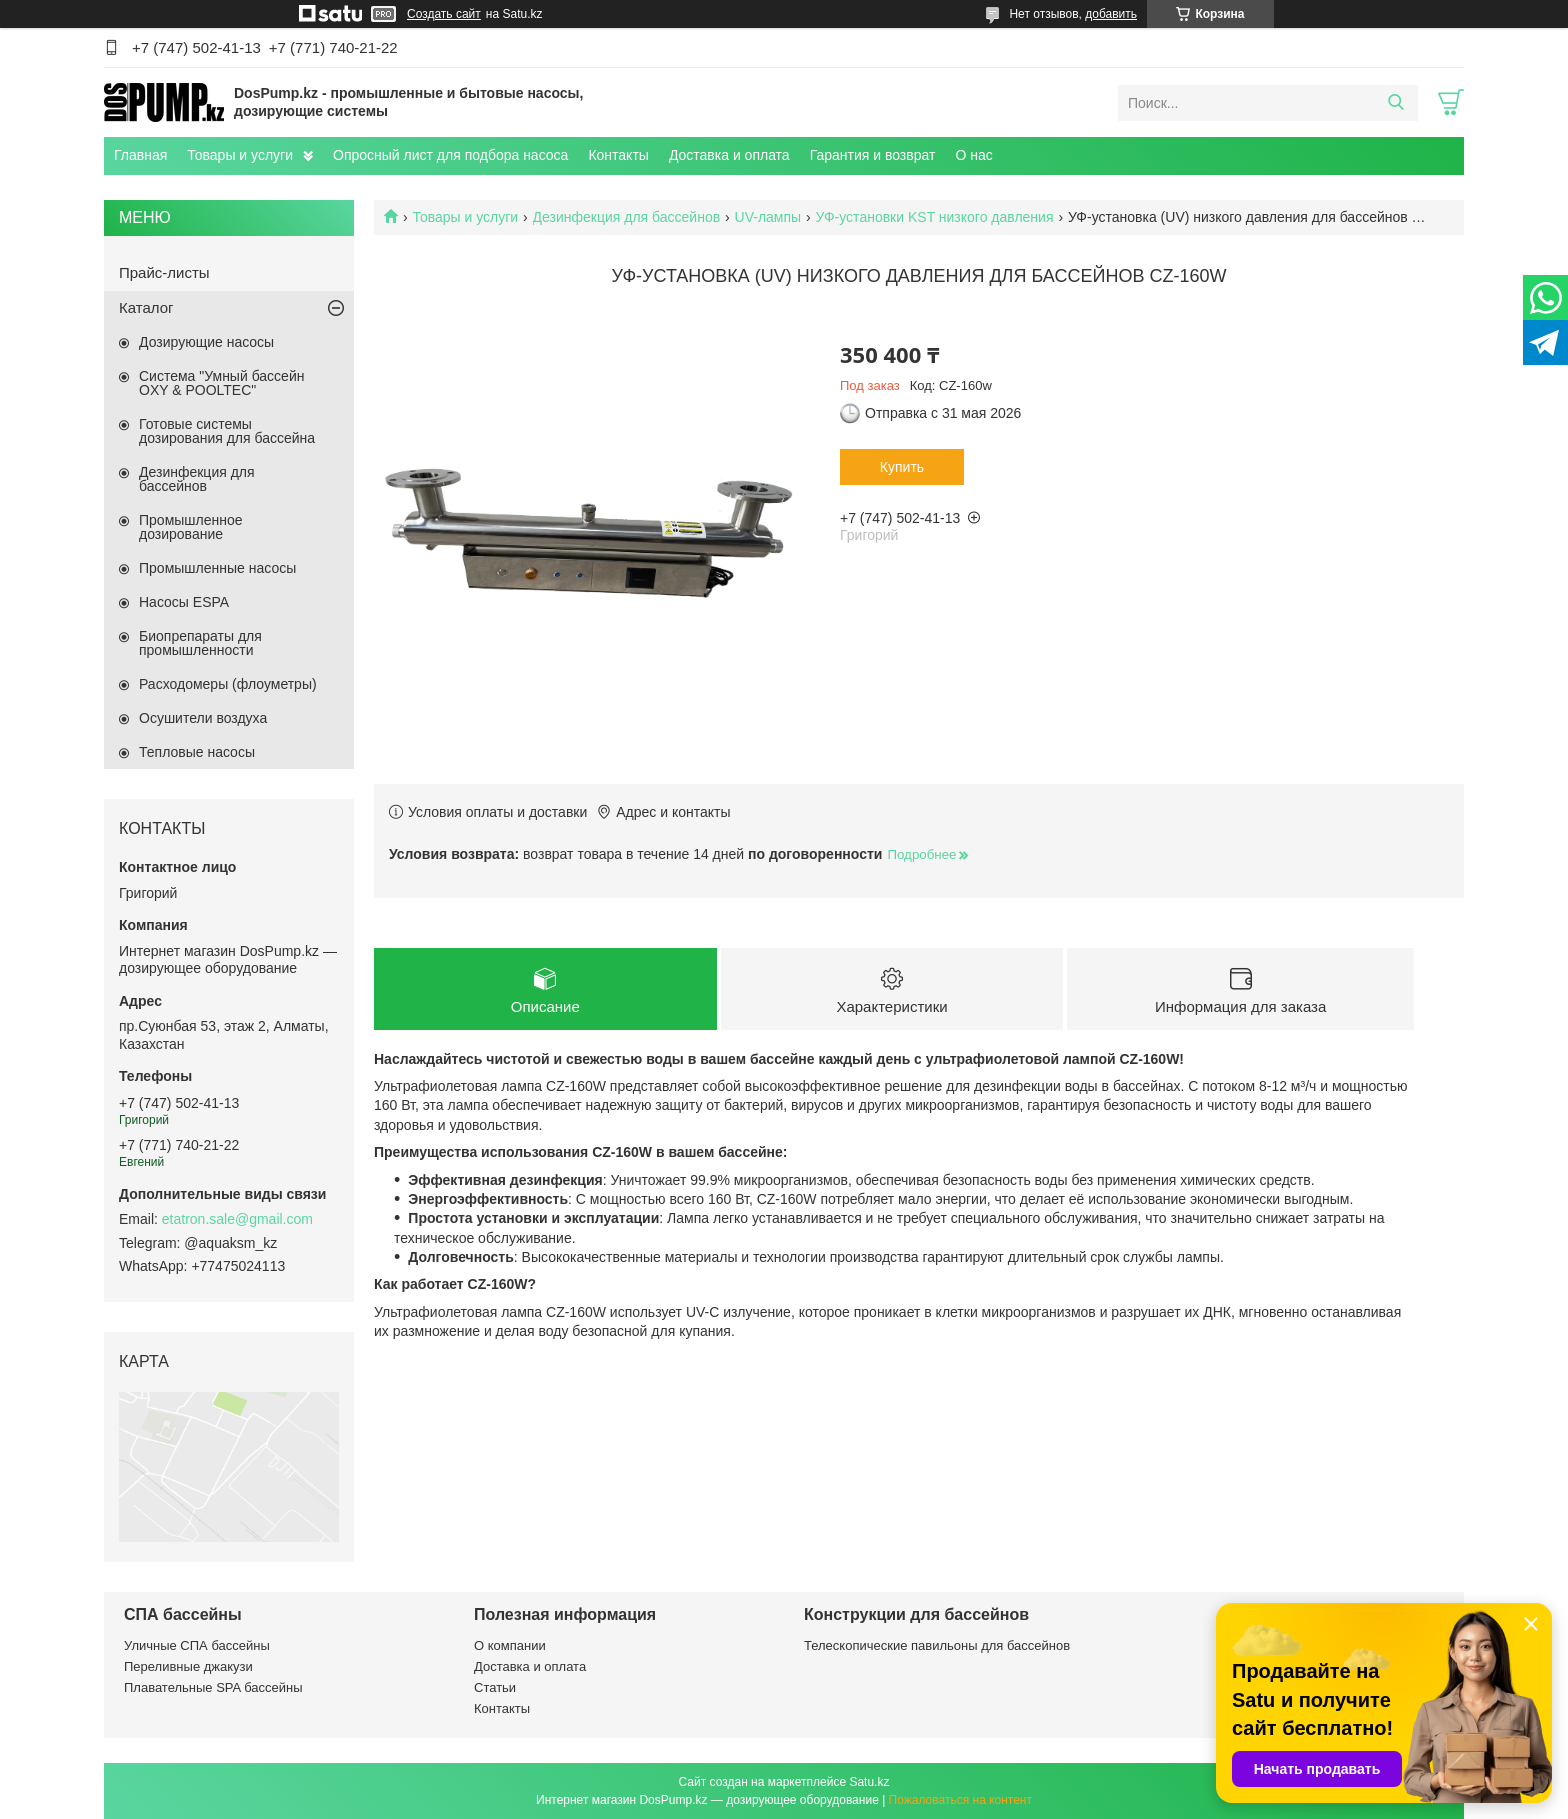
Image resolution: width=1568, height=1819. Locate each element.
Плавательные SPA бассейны (213, 1687)
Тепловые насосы (197, 752)
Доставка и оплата (729, 155)
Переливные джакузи (188, 1666)
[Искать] (1395, 103)
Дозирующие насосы (206, 342)
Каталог (146, 307)
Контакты (618, 155)
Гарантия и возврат (873, 155)
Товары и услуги (240, 155)
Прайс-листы (164, 272)
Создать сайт (444, 14)
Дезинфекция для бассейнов (627, 217)
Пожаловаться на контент (960, 1800)
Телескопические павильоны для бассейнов (937, 1645)
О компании (510, 1645)
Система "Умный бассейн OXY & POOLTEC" (221, 383)
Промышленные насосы (217, 568)
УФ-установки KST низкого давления (935, 217)
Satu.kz (869, 1782)
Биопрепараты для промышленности (200, 643)
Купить (902, 467)
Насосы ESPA (184, 602)
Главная (140, 155)
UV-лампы (768, 217)
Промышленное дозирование (191, 527)
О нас (973, 155)
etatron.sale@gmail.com (237, 1219)
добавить (1111, 14)
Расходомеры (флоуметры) (228, 684)
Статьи (495, 1687)
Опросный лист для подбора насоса (450, 155)
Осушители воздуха (203, 718)
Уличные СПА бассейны (197, 1645)
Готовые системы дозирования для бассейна (227, 431)
